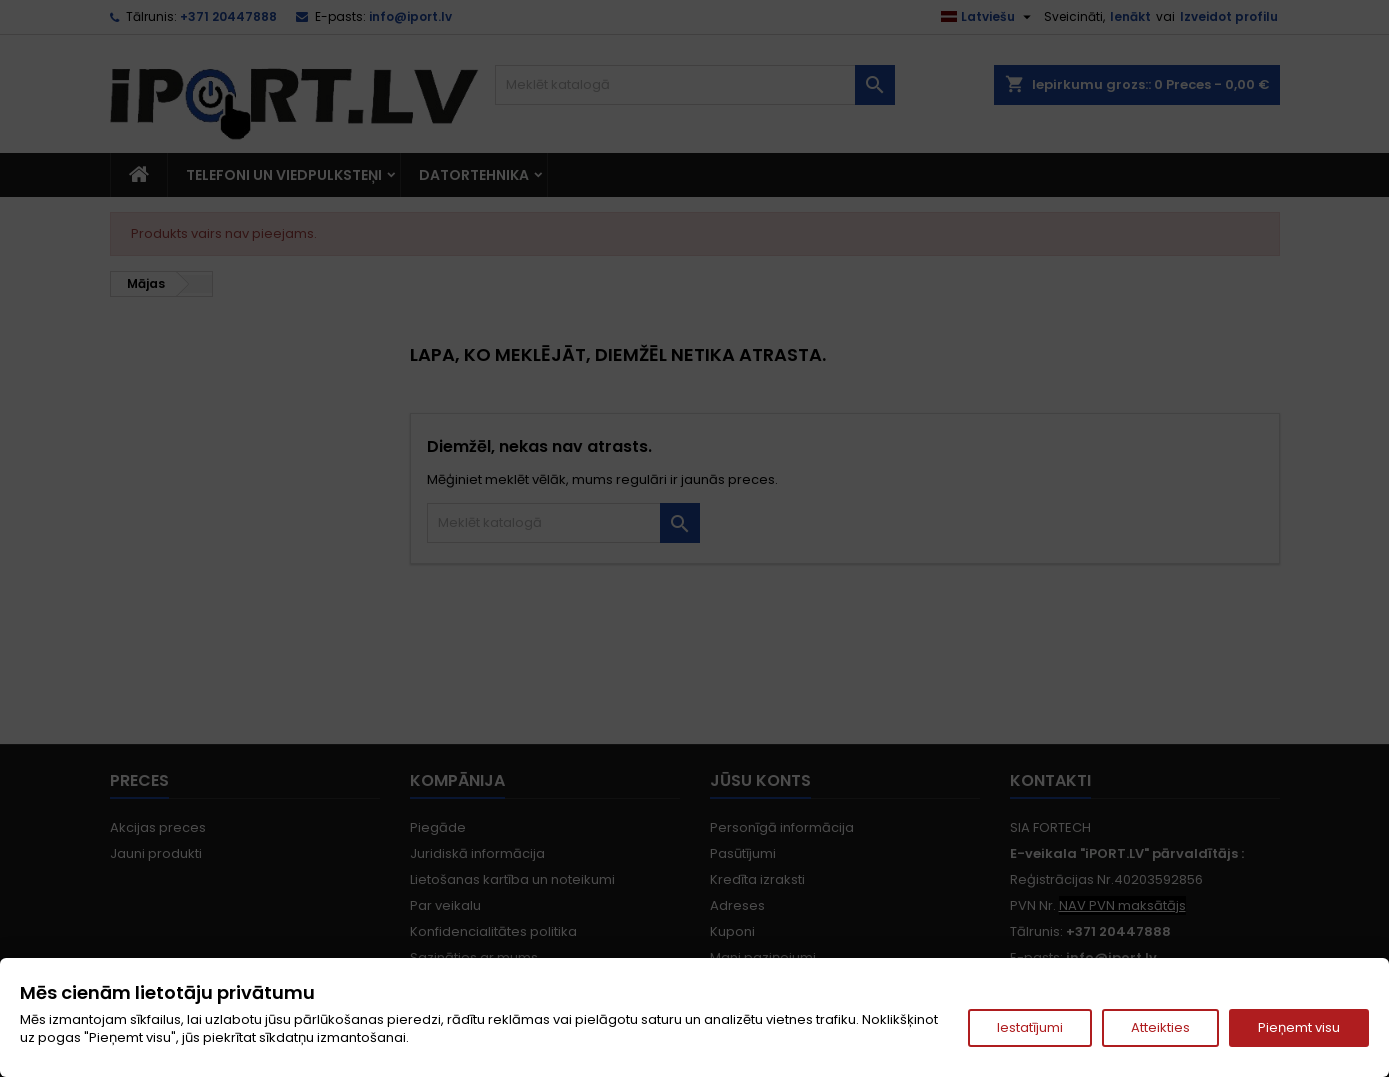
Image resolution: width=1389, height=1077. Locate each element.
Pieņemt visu (1299, 1027)
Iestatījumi (1030, 1027)
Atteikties (1160, 1027)
